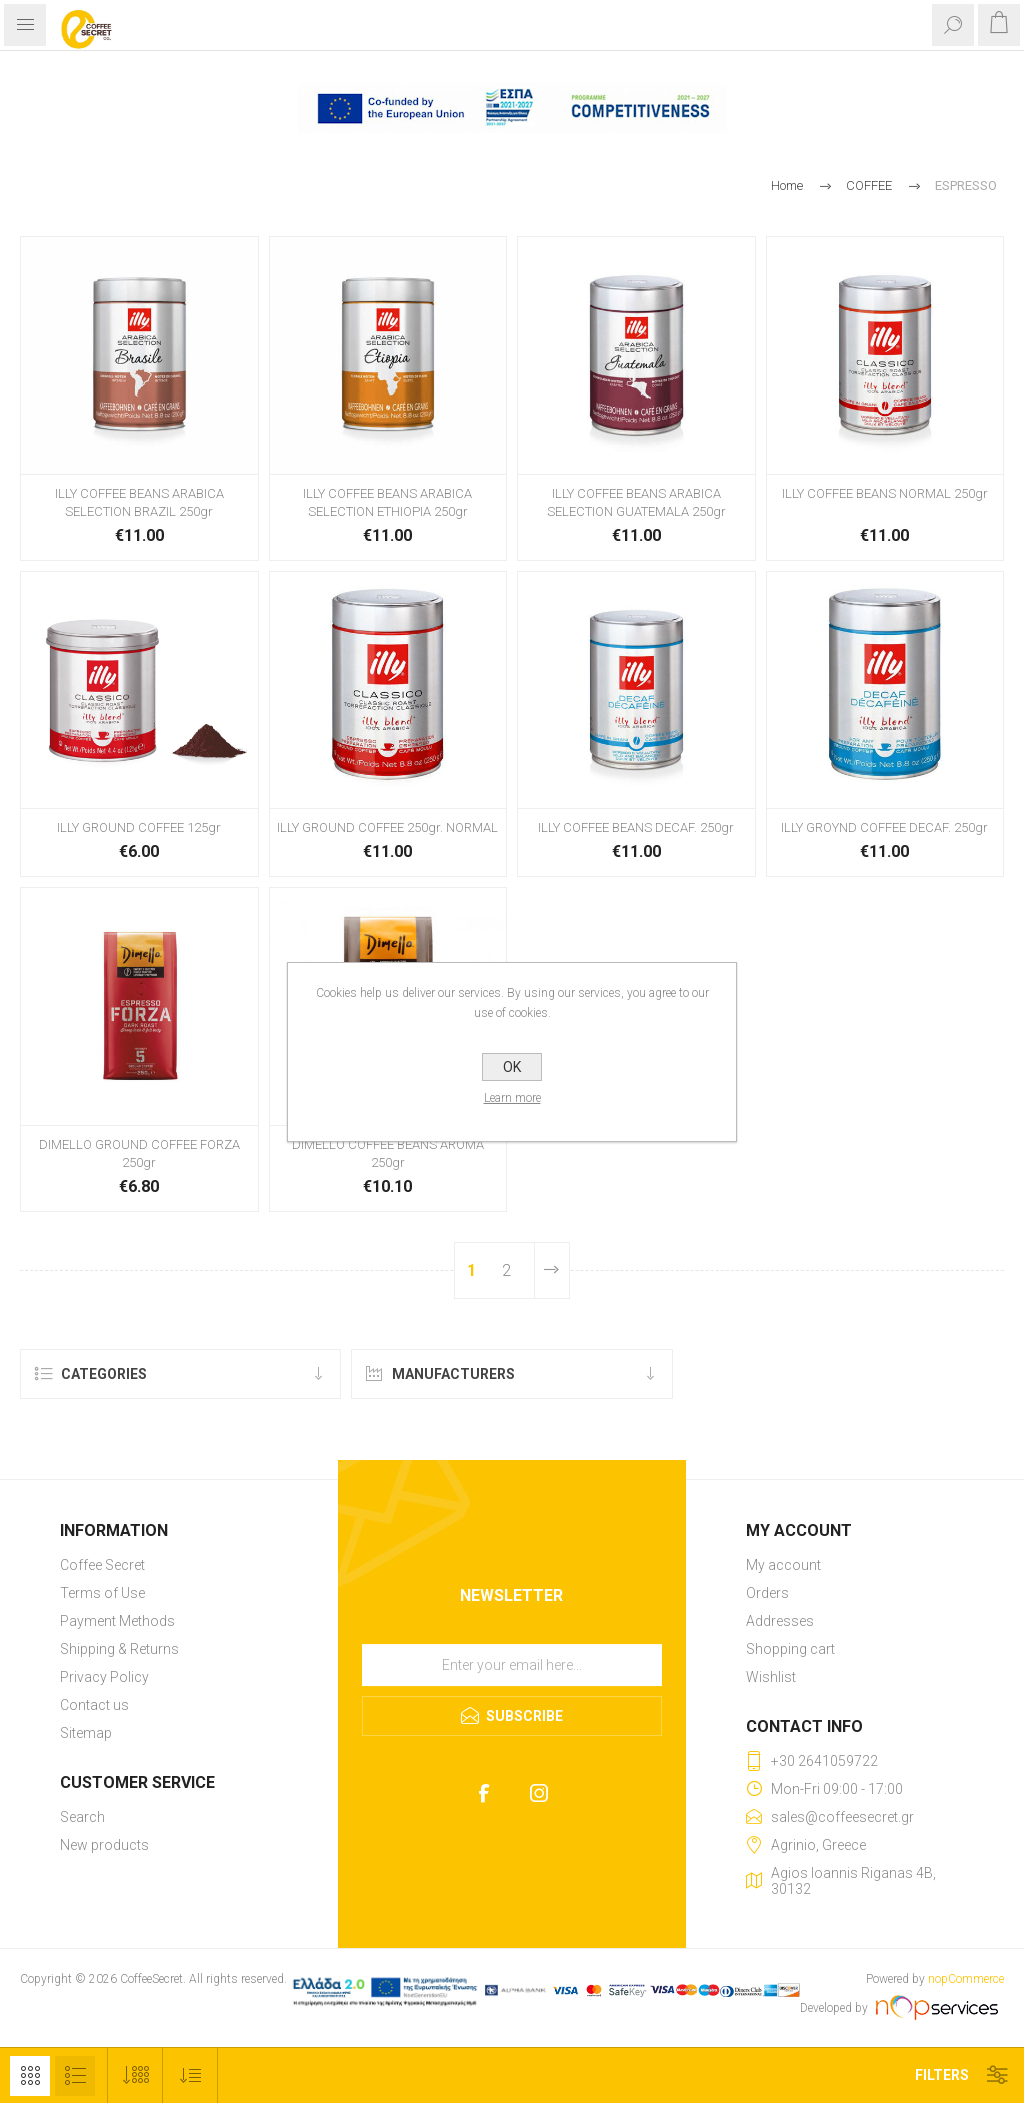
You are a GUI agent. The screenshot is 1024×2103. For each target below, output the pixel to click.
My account (783, 1565)
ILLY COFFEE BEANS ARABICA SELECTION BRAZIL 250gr (139, 502)
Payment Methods (117, 1621)
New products (104, 1845)
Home (787, 185)
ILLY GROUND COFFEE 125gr (139, 827)
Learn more (512, 1098)
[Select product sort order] (190, 2075)
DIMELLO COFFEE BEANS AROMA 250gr (388, 1153)
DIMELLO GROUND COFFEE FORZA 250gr (139, 1153)
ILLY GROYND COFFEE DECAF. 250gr (884, 827)
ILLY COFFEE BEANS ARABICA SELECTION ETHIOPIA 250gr (387, 502)
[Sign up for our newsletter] (512, 1665)
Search (82, 1817)
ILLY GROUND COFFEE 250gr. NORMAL (387, 827)
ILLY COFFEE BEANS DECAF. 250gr (636, 827)
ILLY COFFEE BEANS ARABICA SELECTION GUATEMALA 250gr (636, 502)
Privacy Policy (104, 1677)
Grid (30, 2076)
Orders (767, 1593)
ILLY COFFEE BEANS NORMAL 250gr (885, 493)
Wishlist (771, 1677)
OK (512, 1067)
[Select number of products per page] (135, 2075)
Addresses (780, 1621)
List (75, 2076)
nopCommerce (966, 1979)
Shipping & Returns (119, 1649)
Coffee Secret (102, 1565)
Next (552, 1270)
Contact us (94, 1705)
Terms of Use (102, 1593)
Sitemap (86, 1733)
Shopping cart (790, 1649)
